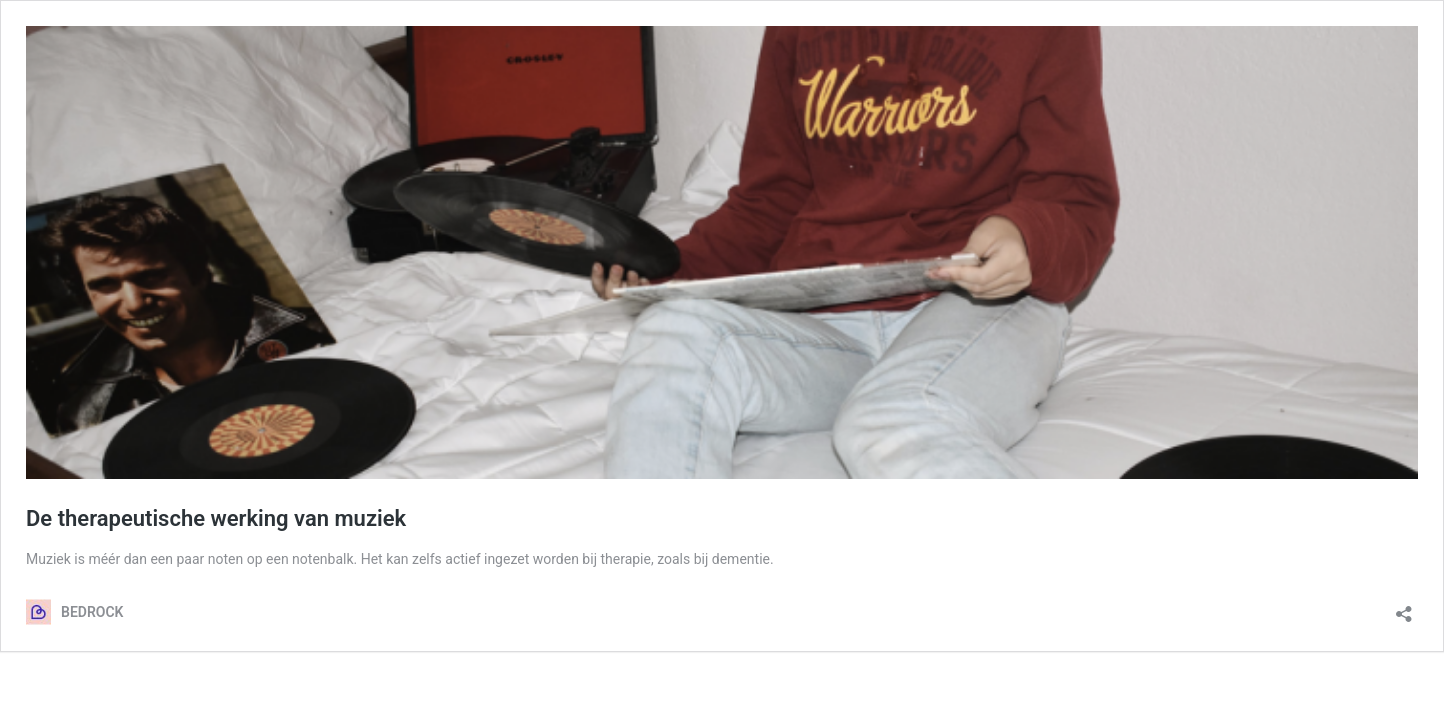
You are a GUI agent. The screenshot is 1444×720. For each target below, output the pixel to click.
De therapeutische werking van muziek (216, 518)
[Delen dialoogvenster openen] (1404, 607)
